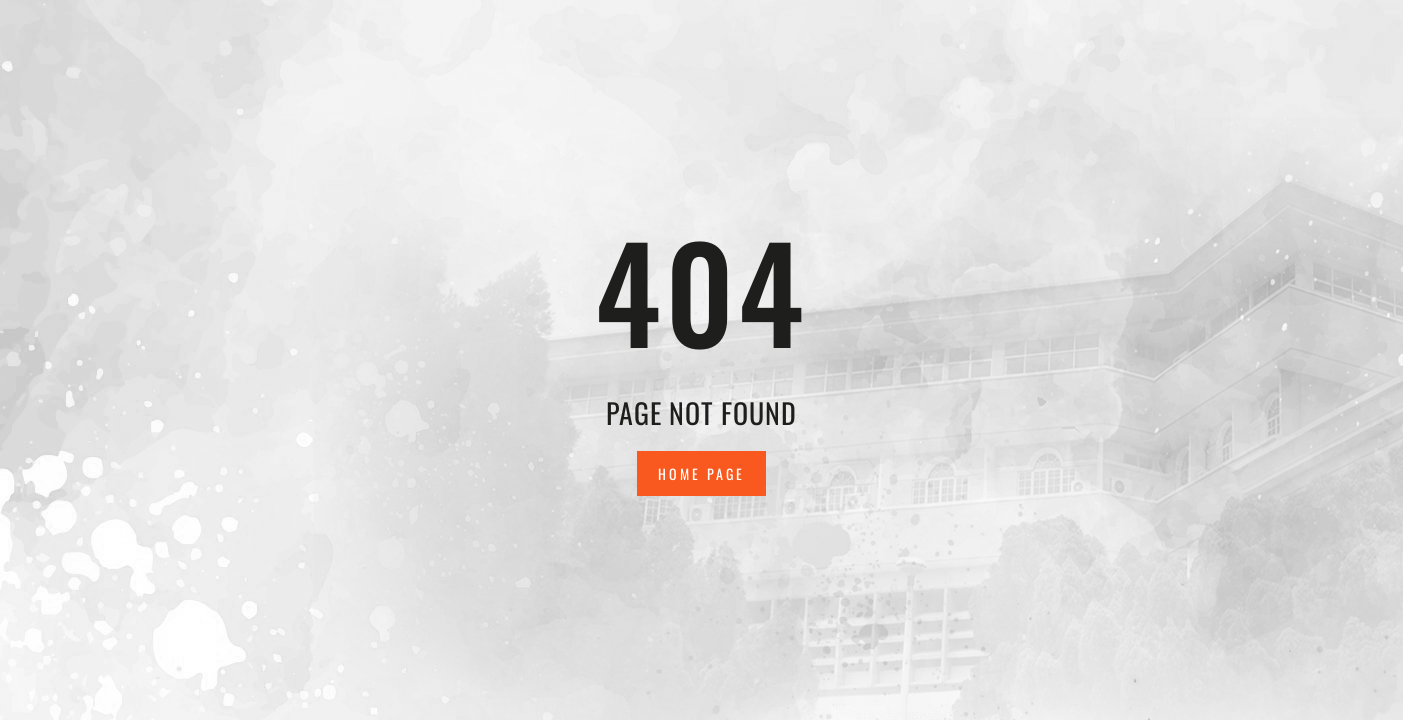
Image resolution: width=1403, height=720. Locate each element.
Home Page (701, 473)
